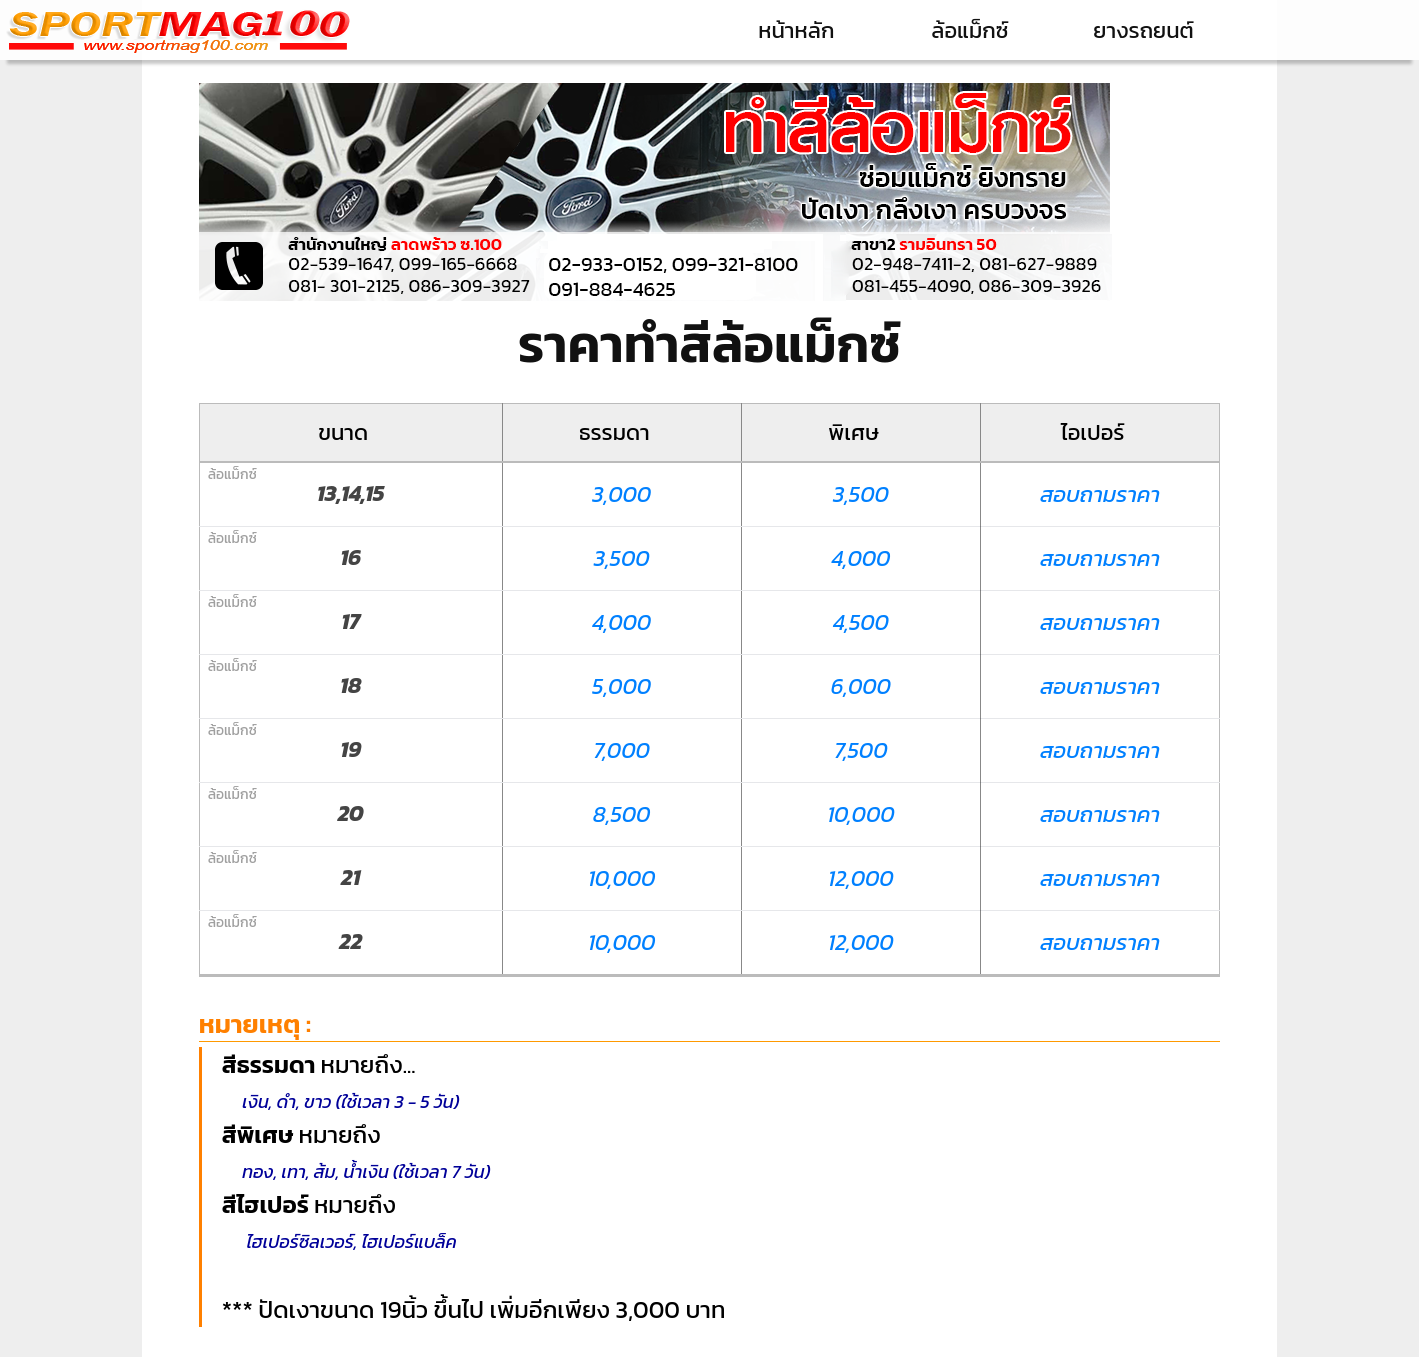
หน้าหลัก (796, 30)
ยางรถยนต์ (1143, 30)
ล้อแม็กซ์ (969, 30)
